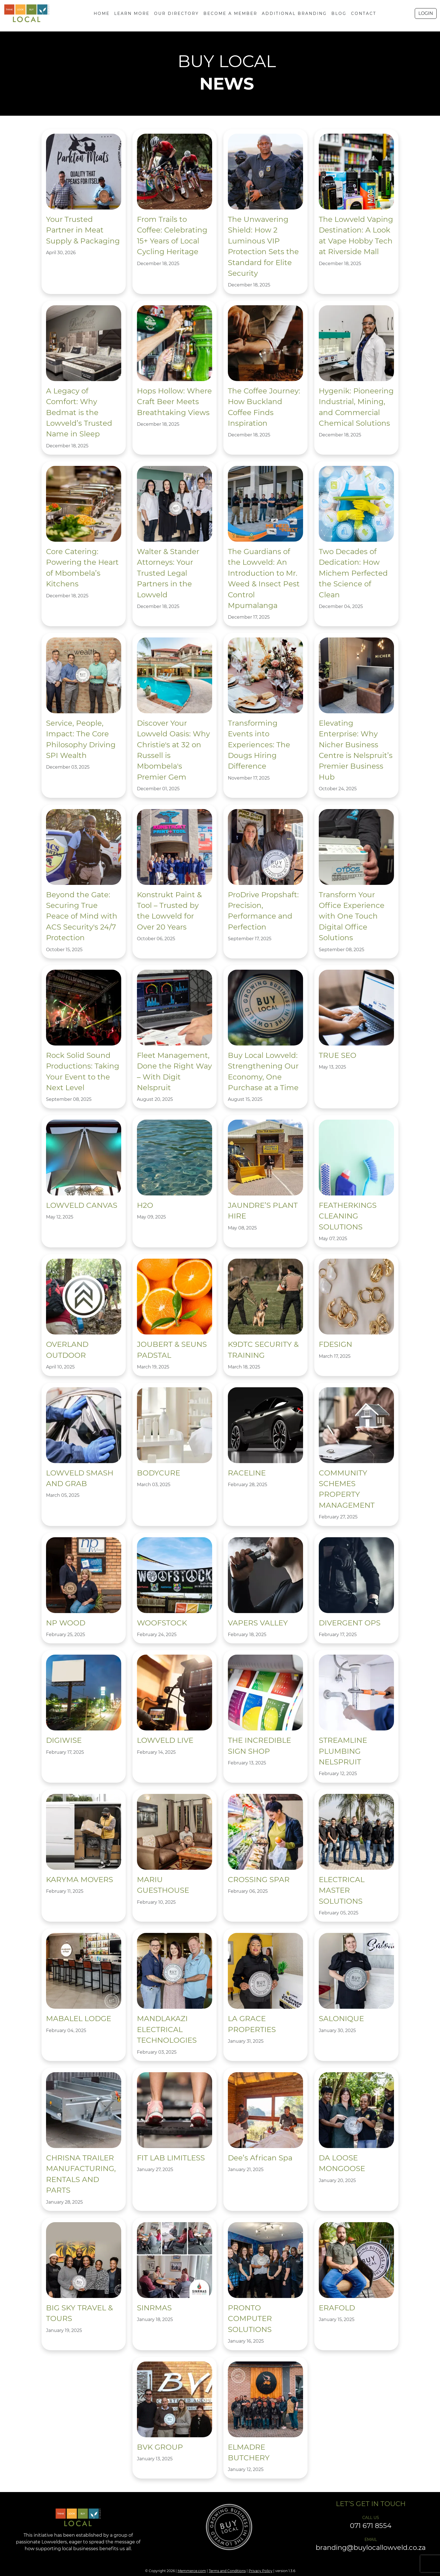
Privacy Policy (260, 2571)
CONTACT (363, 13)
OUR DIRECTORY (176, 13)
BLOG (339, 13)
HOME (102, 13)
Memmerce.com (192, 2571)
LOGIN (425, 13)
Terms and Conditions (227, 2571)
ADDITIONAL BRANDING (294, 13)
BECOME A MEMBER (230, 13)
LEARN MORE (132, 13)
